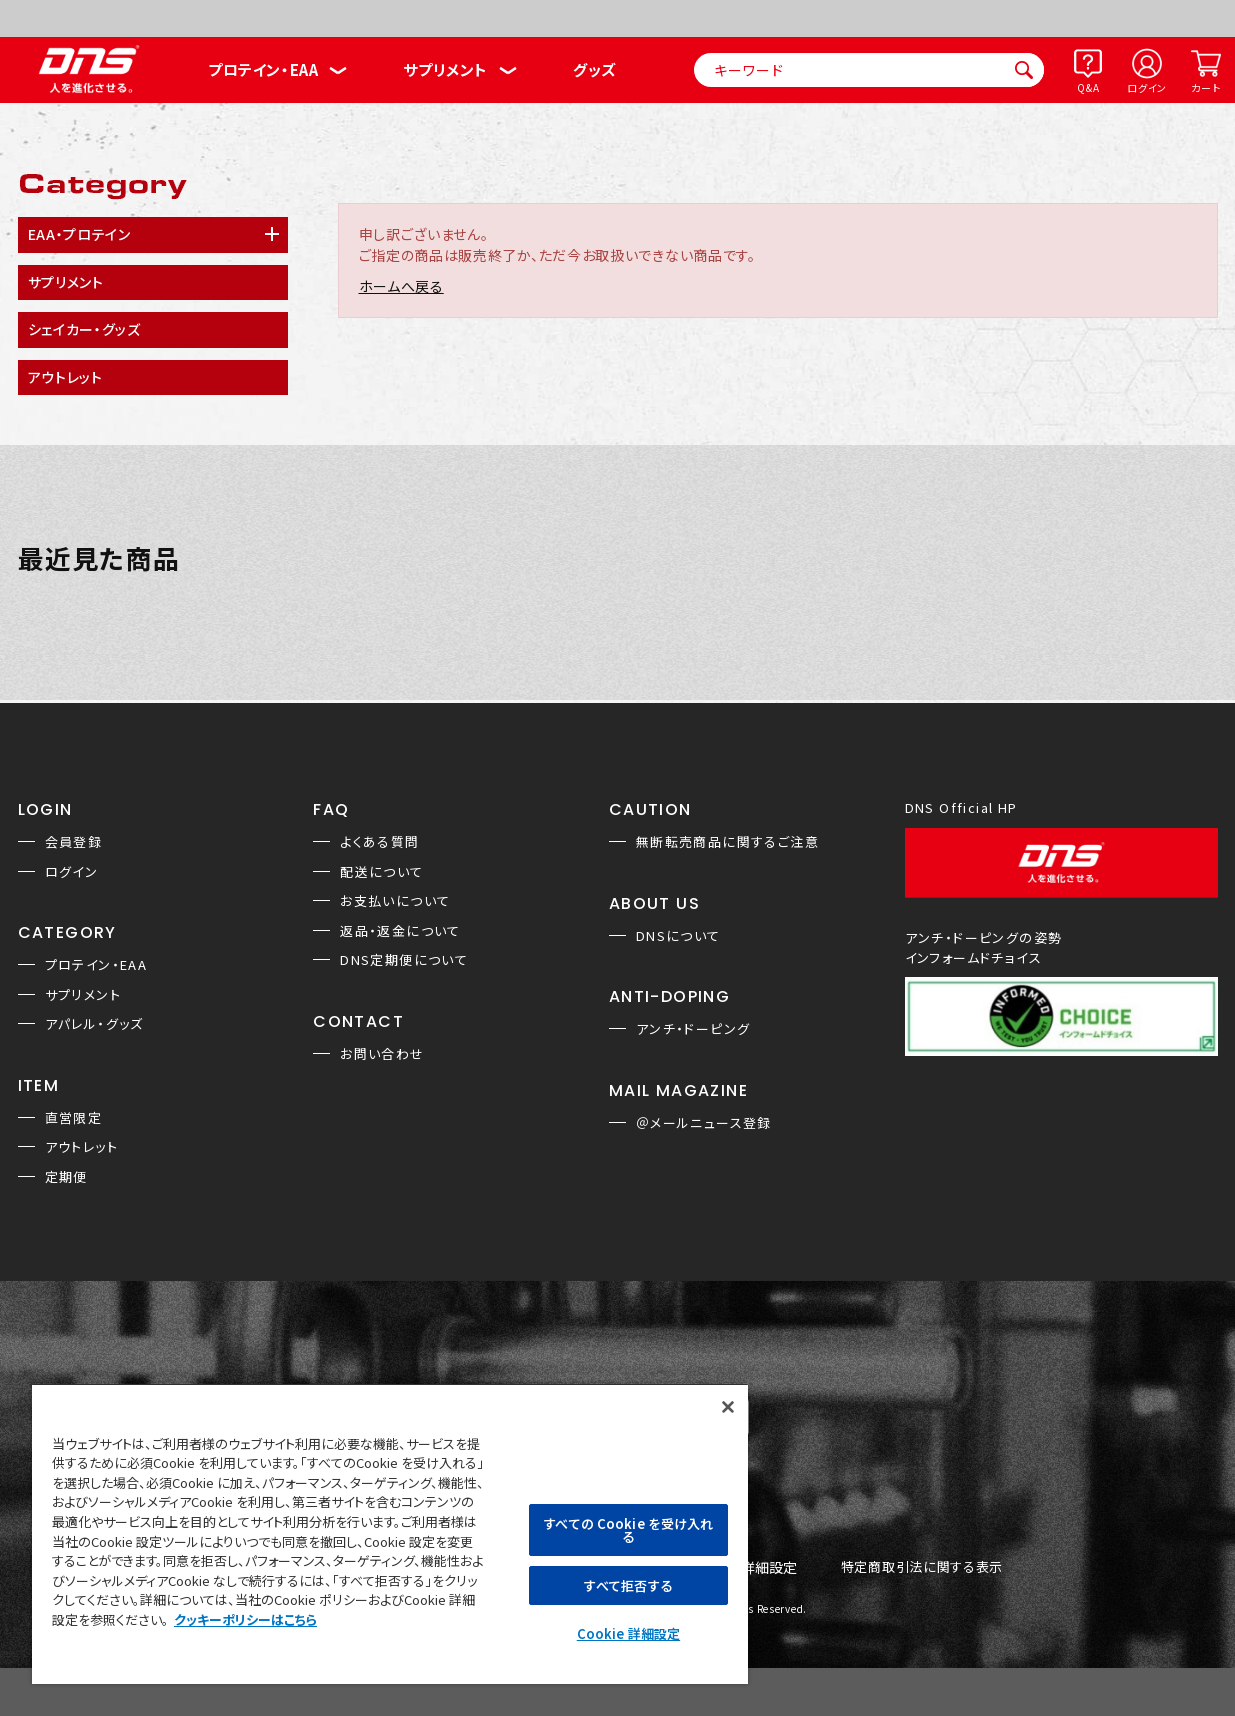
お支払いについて (395, 900)
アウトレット (81, 1146)
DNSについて (678, 935)
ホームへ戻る (401, 286)
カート (1205, 87)
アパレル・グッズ (94, 1023)
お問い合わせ (382, 1053)
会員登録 (74, 841)
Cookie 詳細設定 (628, 1633)
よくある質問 (379, 841)
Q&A (1088, 87)
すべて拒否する (628, 1585)
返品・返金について (400, 930)
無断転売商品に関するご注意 (727, 841)
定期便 (66, 1176)
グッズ (594, 69)
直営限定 (74, 1117)
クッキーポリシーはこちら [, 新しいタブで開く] (245, 1619)
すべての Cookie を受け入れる (628, 1530)
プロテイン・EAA (263, 69)
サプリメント (445, 69)
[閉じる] (728, 1407)
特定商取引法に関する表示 (922, 1567)
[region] (390, 1533)
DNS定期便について (404, 959)
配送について (381, 871)
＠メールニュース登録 (704, 1122)
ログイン (1147, 87)
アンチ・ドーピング (693, 1028)
